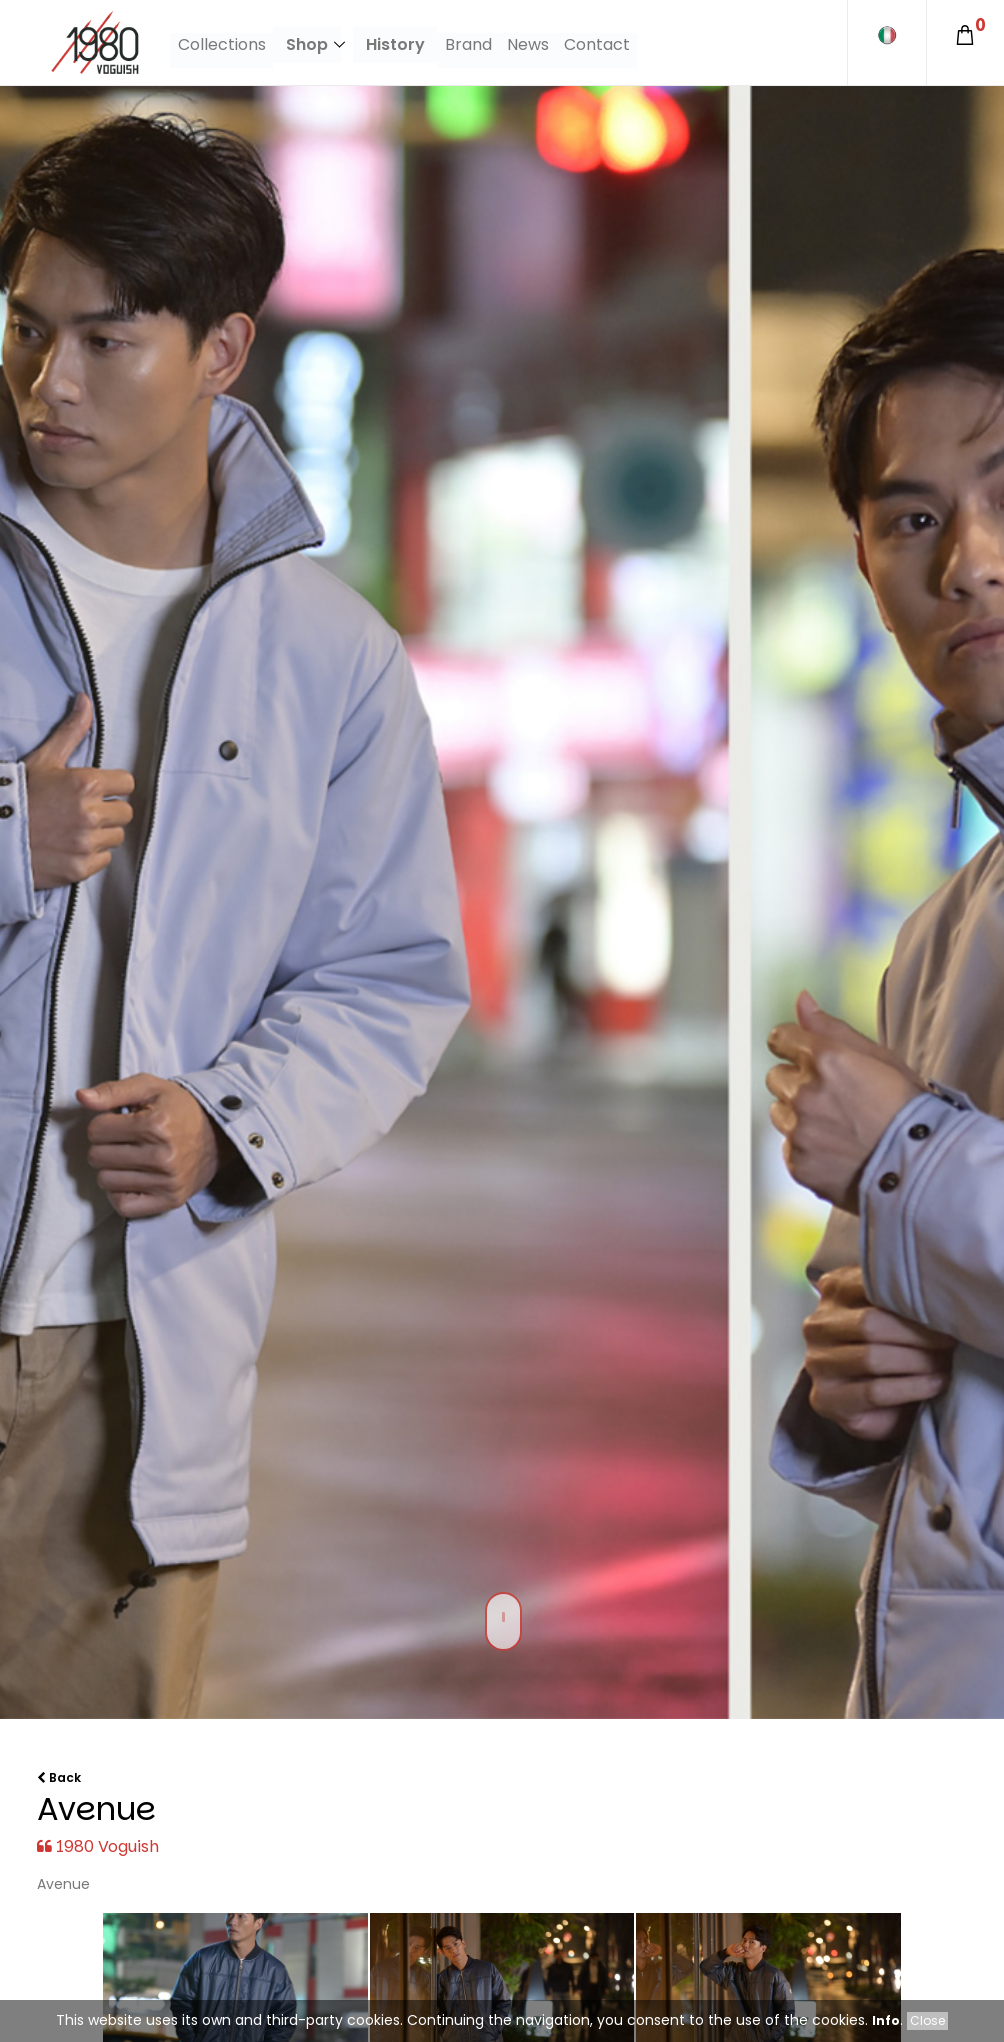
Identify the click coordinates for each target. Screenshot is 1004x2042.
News (527, 44)
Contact (594, 44)
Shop (306, 44)
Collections (221, 44)
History (396, 44)
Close (927, 2020)
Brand (469, 44)
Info (886, 2020)
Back (59, 1777)
